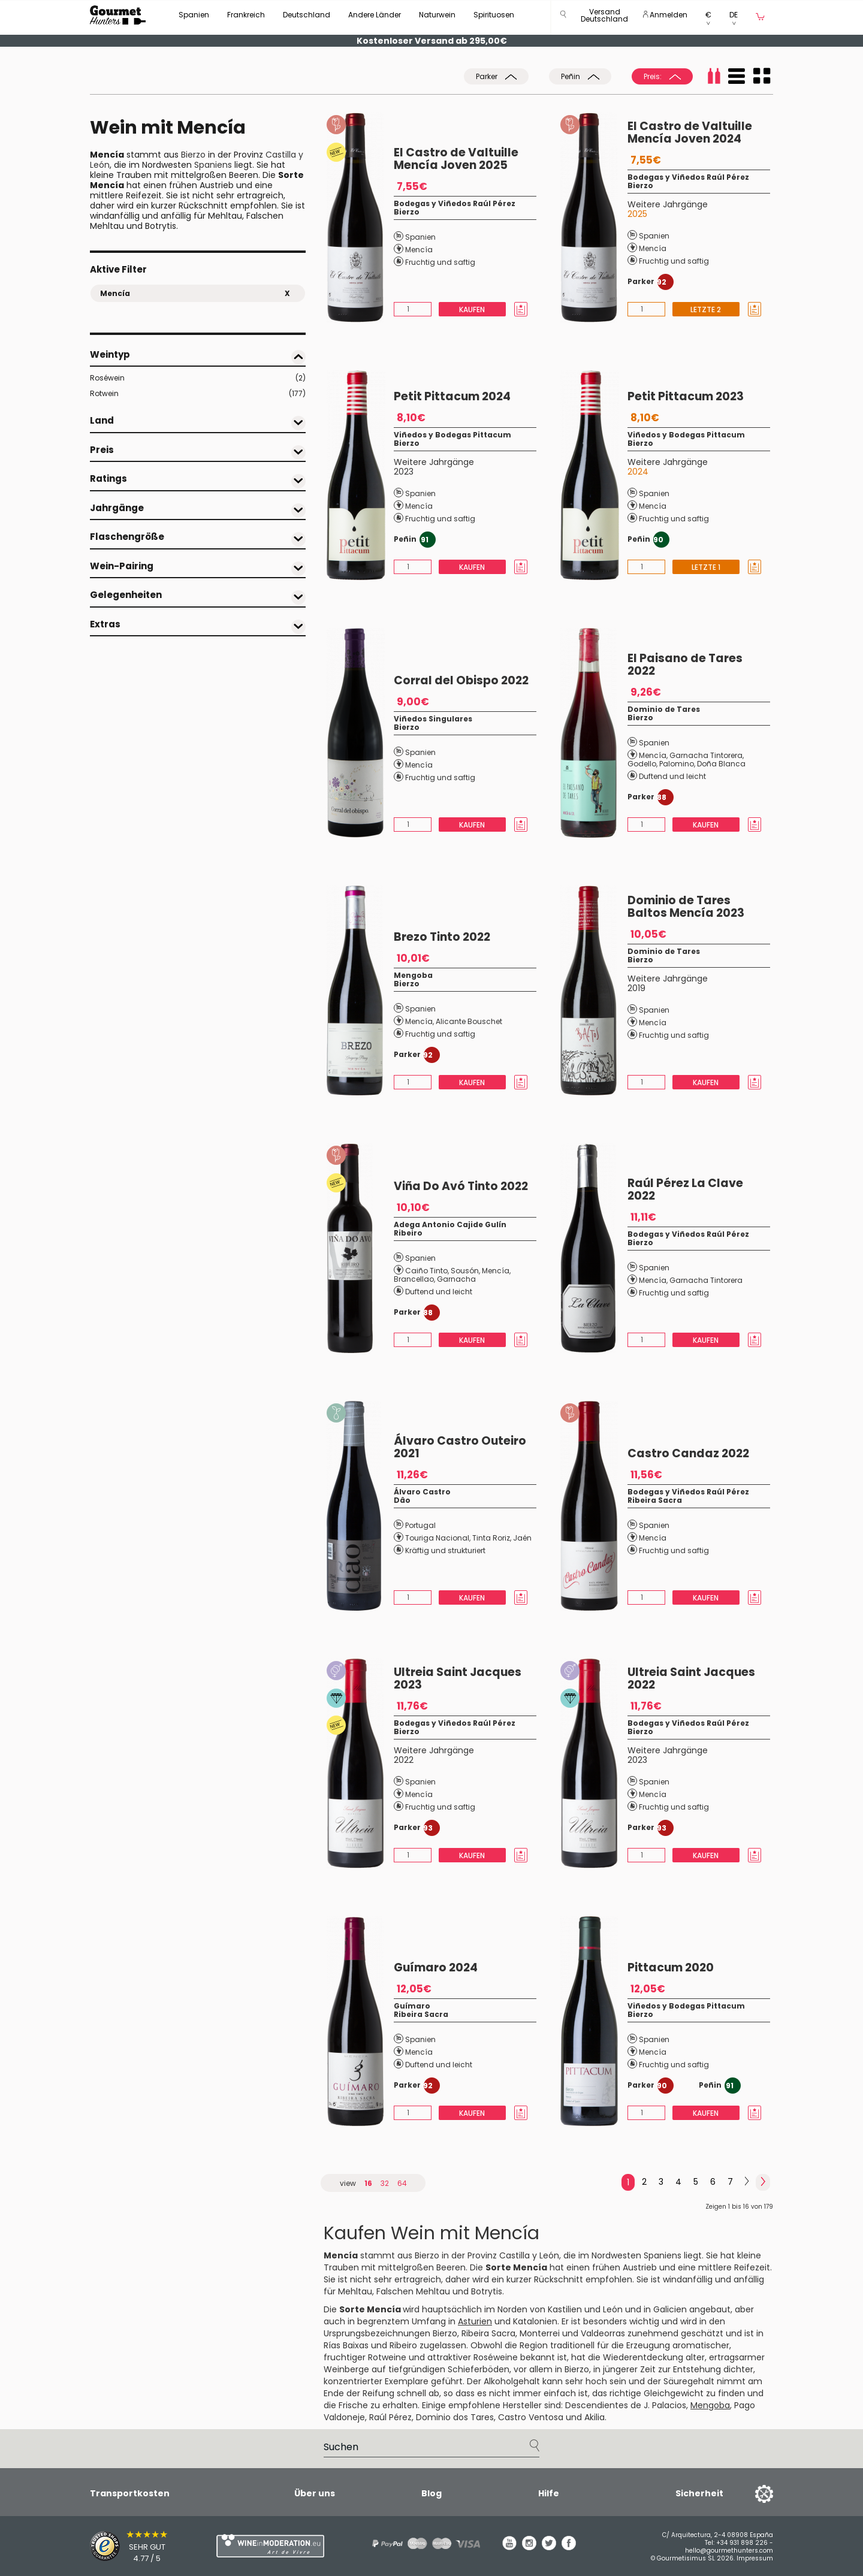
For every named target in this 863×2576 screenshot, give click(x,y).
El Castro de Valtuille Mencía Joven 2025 (456, 158)
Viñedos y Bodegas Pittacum (452, 435)
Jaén (522, 1538)
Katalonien (535, 2321)
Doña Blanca (721, 764)
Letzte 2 (705, 309)
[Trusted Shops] (132, 2546)
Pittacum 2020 (670, 1967)
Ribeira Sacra (654, 1500)
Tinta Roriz (491, 1538)
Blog (431, 2493)
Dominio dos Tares (455, 2417)
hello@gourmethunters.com (729, 2550)
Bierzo (193, 155)
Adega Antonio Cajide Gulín (450, 1224)
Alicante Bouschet (469, 1021)
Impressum (755, 2558)
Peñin (580, 76)
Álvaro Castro (422, 1492)
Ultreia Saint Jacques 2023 (457, 1678)
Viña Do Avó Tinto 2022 (461, 1186)
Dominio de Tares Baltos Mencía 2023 (685, 906)
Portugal (420, 1525)
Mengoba (413, 975)
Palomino (676, 764)
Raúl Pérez (390, 2417)
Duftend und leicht (672, 776)
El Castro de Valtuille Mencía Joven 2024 (689, 132)
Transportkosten (130, 2493)
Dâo (402, 1500)
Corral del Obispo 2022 (461, 680)
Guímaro (412, 2006)
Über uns (314, 2493)
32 (385, 2183)
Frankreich (246, 15)
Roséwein (198, 378)
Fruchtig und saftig (440, 262)
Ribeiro (408, 1233)
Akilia (594, 2417)
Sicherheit (699, 2493)
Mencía (419, 249)
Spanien (194, 15)
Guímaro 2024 (436, 1967)
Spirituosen (493, 15)
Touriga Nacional (437, 1538)
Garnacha (456, 1279)
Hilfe (548, 2493)
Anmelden (665, 15)
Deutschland (306, 15)
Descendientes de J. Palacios (625, 2405)
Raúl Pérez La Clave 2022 (685, 1189)
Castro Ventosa (530, 2417)
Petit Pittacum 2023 (685, 396)
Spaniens (213, 165)
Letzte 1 (706, 567)
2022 (404, 1760)
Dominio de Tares (663, 709)
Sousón (465, 1271)
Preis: (662, 76)
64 (402, 2183)
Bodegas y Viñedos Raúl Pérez (454, 203)
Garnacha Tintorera (706, 755)
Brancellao (414, 1279)
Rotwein (198, 393)
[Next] (746, 2182)
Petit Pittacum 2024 (452, 396)
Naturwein (437, 15)
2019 (636, 988)
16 (368, 2183)
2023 (404, 472)
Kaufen (472, 309)
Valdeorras (603, 2333)
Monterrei (540, 2333)
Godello (641, 764)
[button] (604, 18)
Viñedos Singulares (433, 719)
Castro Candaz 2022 (688, 1453)
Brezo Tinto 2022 (442, 937)
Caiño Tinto (426, 1271)
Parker (496, 76)
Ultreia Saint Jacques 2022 (691, 1678)
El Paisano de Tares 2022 (685, 664)
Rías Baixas (346, 2345)
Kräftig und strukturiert (445, 1550)
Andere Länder (374, 15)
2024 (637, 472)
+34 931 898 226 (742, 2542)
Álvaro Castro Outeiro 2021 (460, 1447)
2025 (637, 214)
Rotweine (387, 2357)
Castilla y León (529, 2255)
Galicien (670, 2309)
